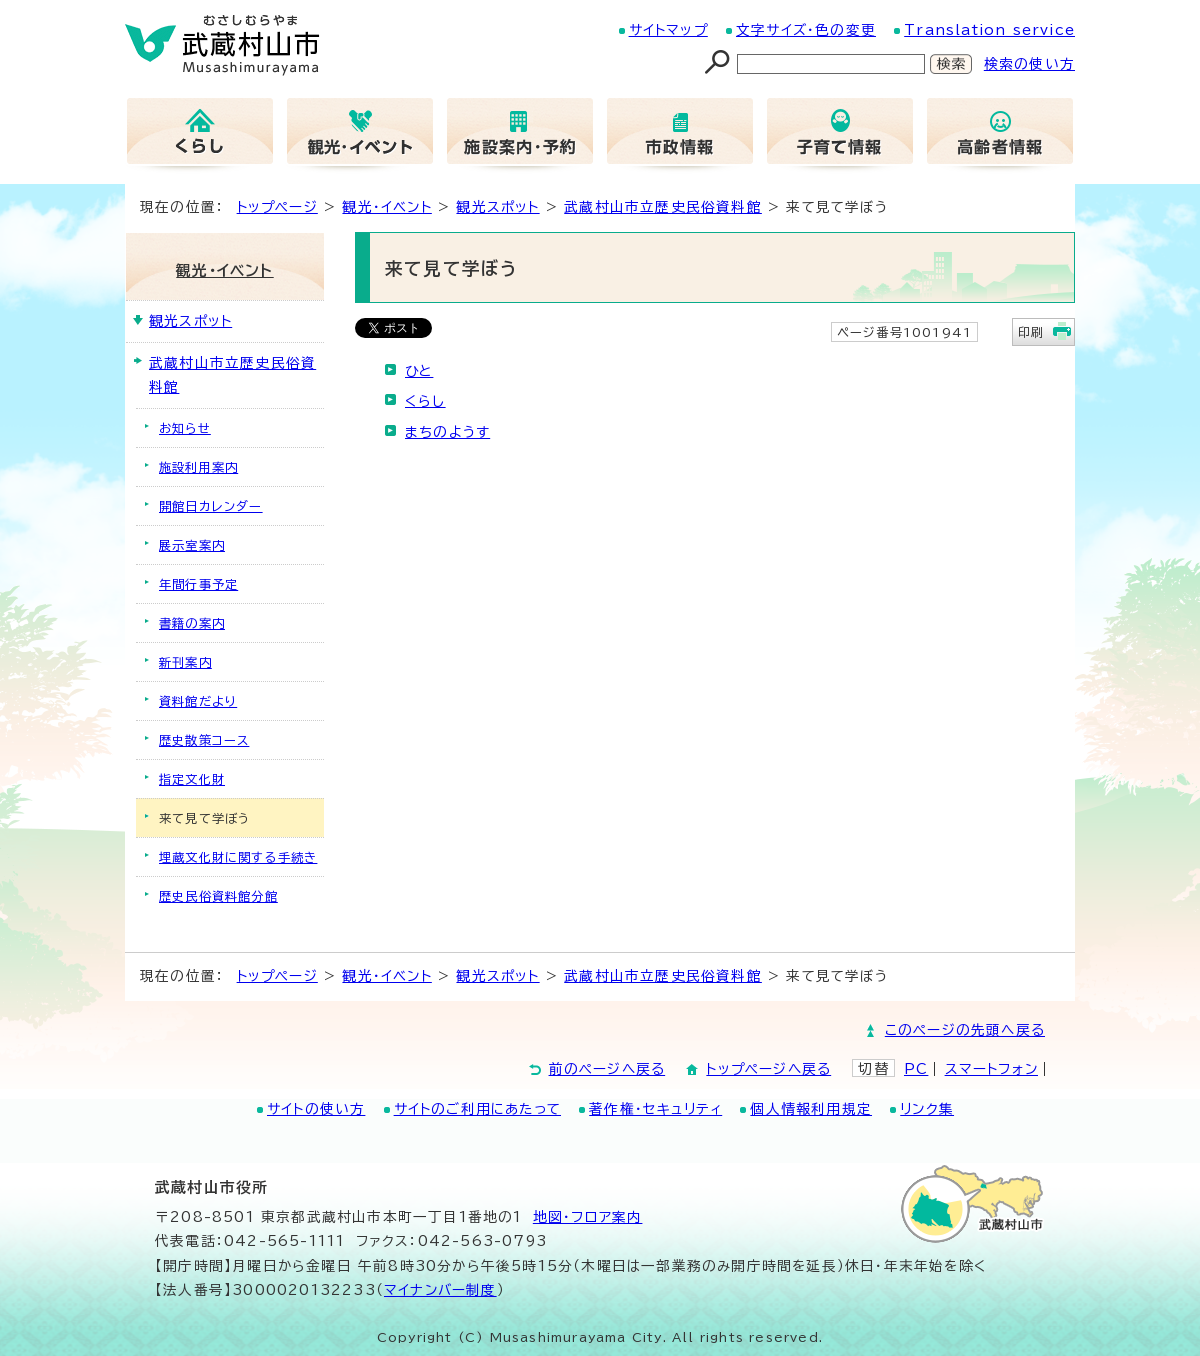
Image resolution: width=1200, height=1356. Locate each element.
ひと (419, 371)
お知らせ (185, 428)
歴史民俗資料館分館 (218, 896)
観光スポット (497, 207)
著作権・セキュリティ (655, 1109)
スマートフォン (991, 1069)
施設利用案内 (198, 467)
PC (916, 1069)
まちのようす (447, 432)
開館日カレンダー (211, 506)
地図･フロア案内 (588, 1217)
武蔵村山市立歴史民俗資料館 (663, 207)
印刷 (1031, 332)
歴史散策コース (204, 740)
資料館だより (198, 701)
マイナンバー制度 (440, 1290)
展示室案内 (192, 545)
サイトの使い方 (316, 1109)
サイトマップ (668, 30)
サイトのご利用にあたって (477, 1109)
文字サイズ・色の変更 (806, 30)
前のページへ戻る (607, 1069)
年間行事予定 (198, 584)
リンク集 (927, 1109)
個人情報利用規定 (811, 1109)
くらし (425, 401)
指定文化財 (192, 779)
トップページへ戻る (768, 1069)
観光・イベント (386, 207)
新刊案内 (185, 662)
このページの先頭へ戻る (965, 1030)
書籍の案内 (192, 623)
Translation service (989, 30)
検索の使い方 (1029, 64)
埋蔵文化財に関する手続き (238, 857)
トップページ (277, 207)
